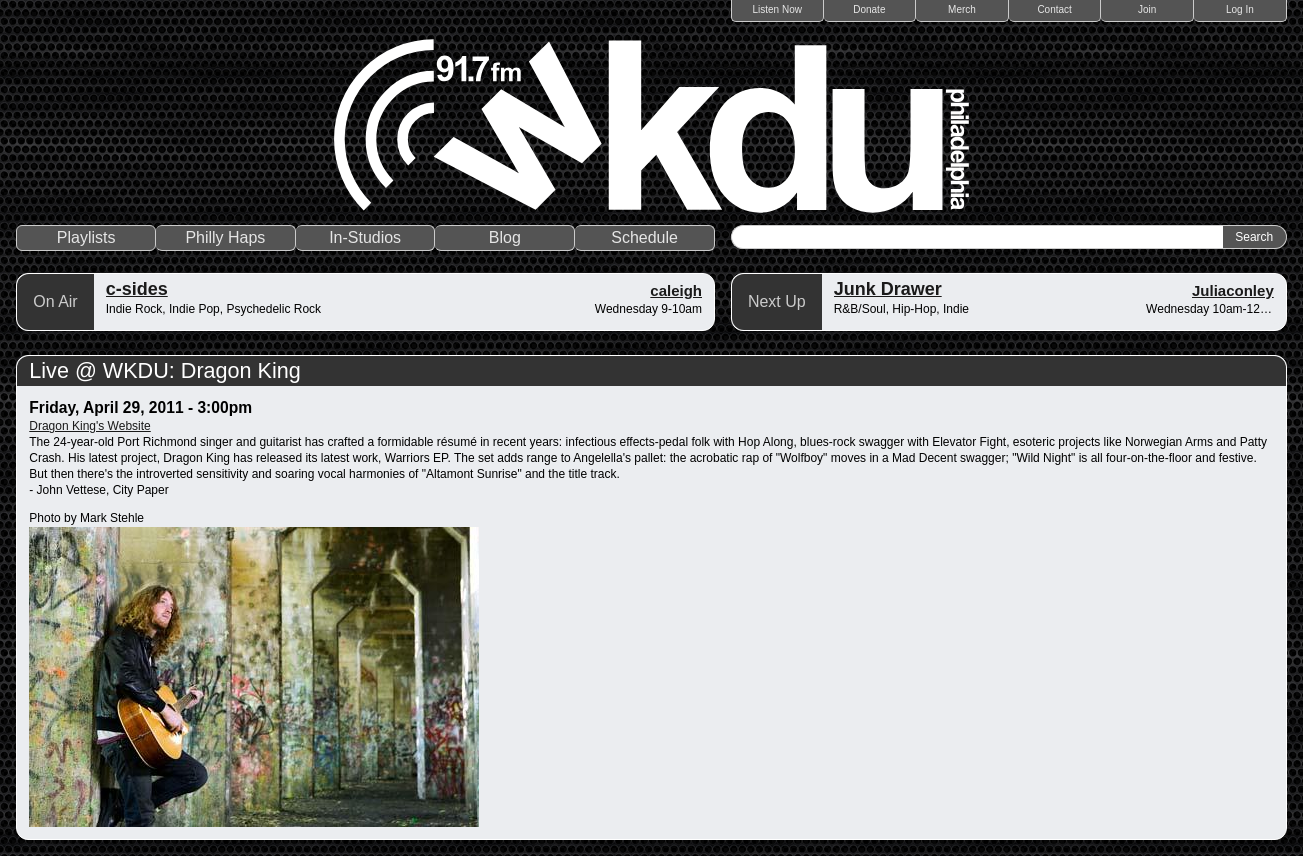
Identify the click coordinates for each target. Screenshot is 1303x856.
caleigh (676, 290)
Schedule (644, 237)
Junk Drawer (888, 289)
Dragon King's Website (89, 426)
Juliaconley (1233, 290)
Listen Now (777, 9)
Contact (1054, 9)
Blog (505, 237)
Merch (962, 9)
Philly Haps (225, 237)
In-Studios (365, 237)
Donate (869, 9)
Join (1147, 9)
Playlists (86, 237)
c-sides (137, 289)
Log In (1240, 9)
